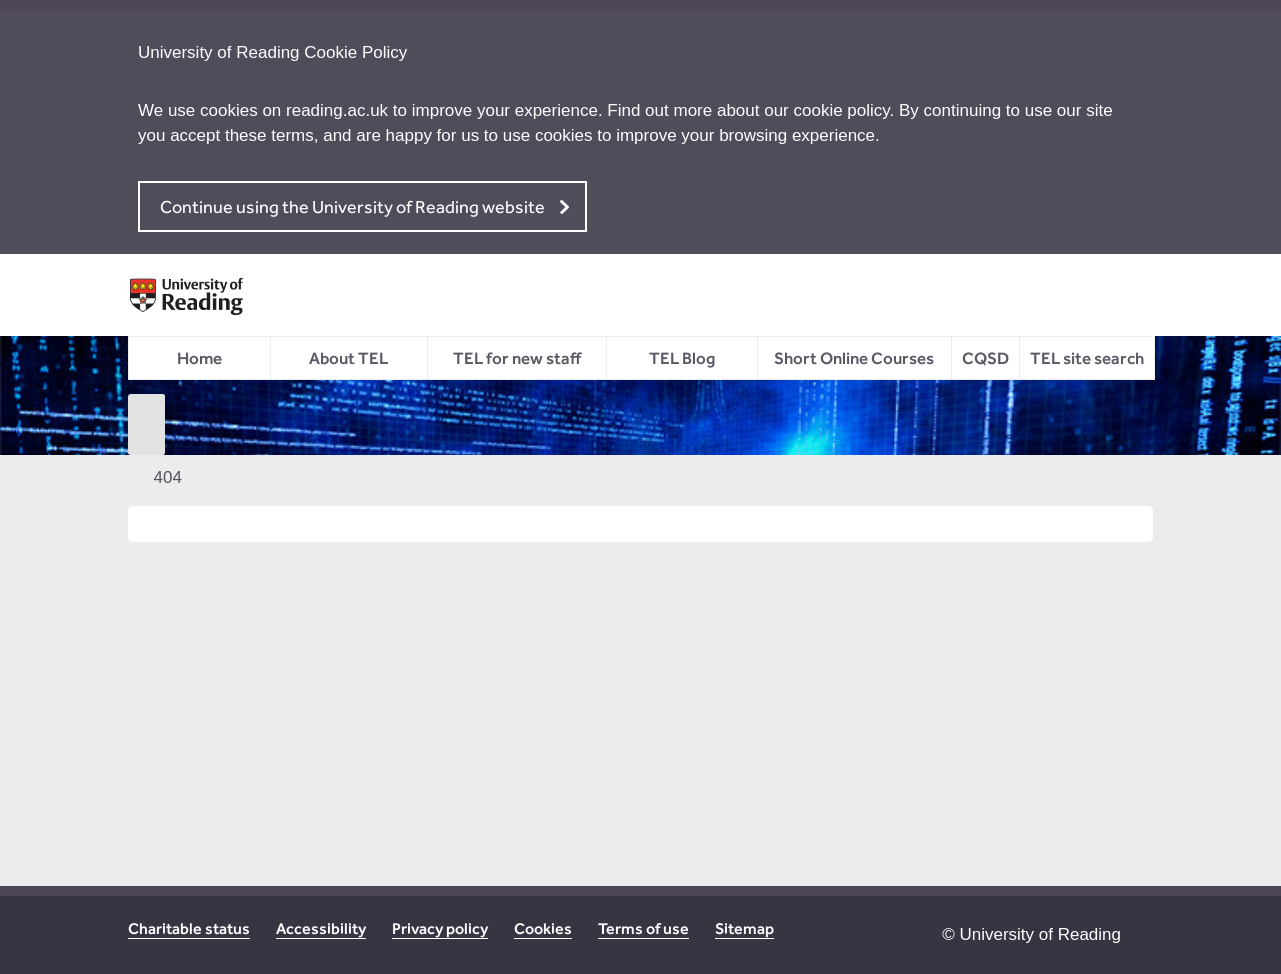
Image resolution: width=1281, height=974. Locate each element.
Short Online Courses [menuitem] (854, 358)
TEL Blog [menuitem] (682, 358)
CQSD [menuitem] (985, 358)
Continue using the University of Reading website (352, 206)
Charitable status (189, 928)
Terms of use (643, 928)
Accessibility (321, 928)
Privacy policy (440, 928)
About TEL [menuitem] (348, 358)
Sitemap (744, 928)
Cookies (543, 928)
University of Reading (1040, 934)
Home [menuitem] (199, 358)
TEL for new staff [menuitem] (517, 358)
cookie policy (842, 110)
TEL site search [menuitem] (1087, 358)
